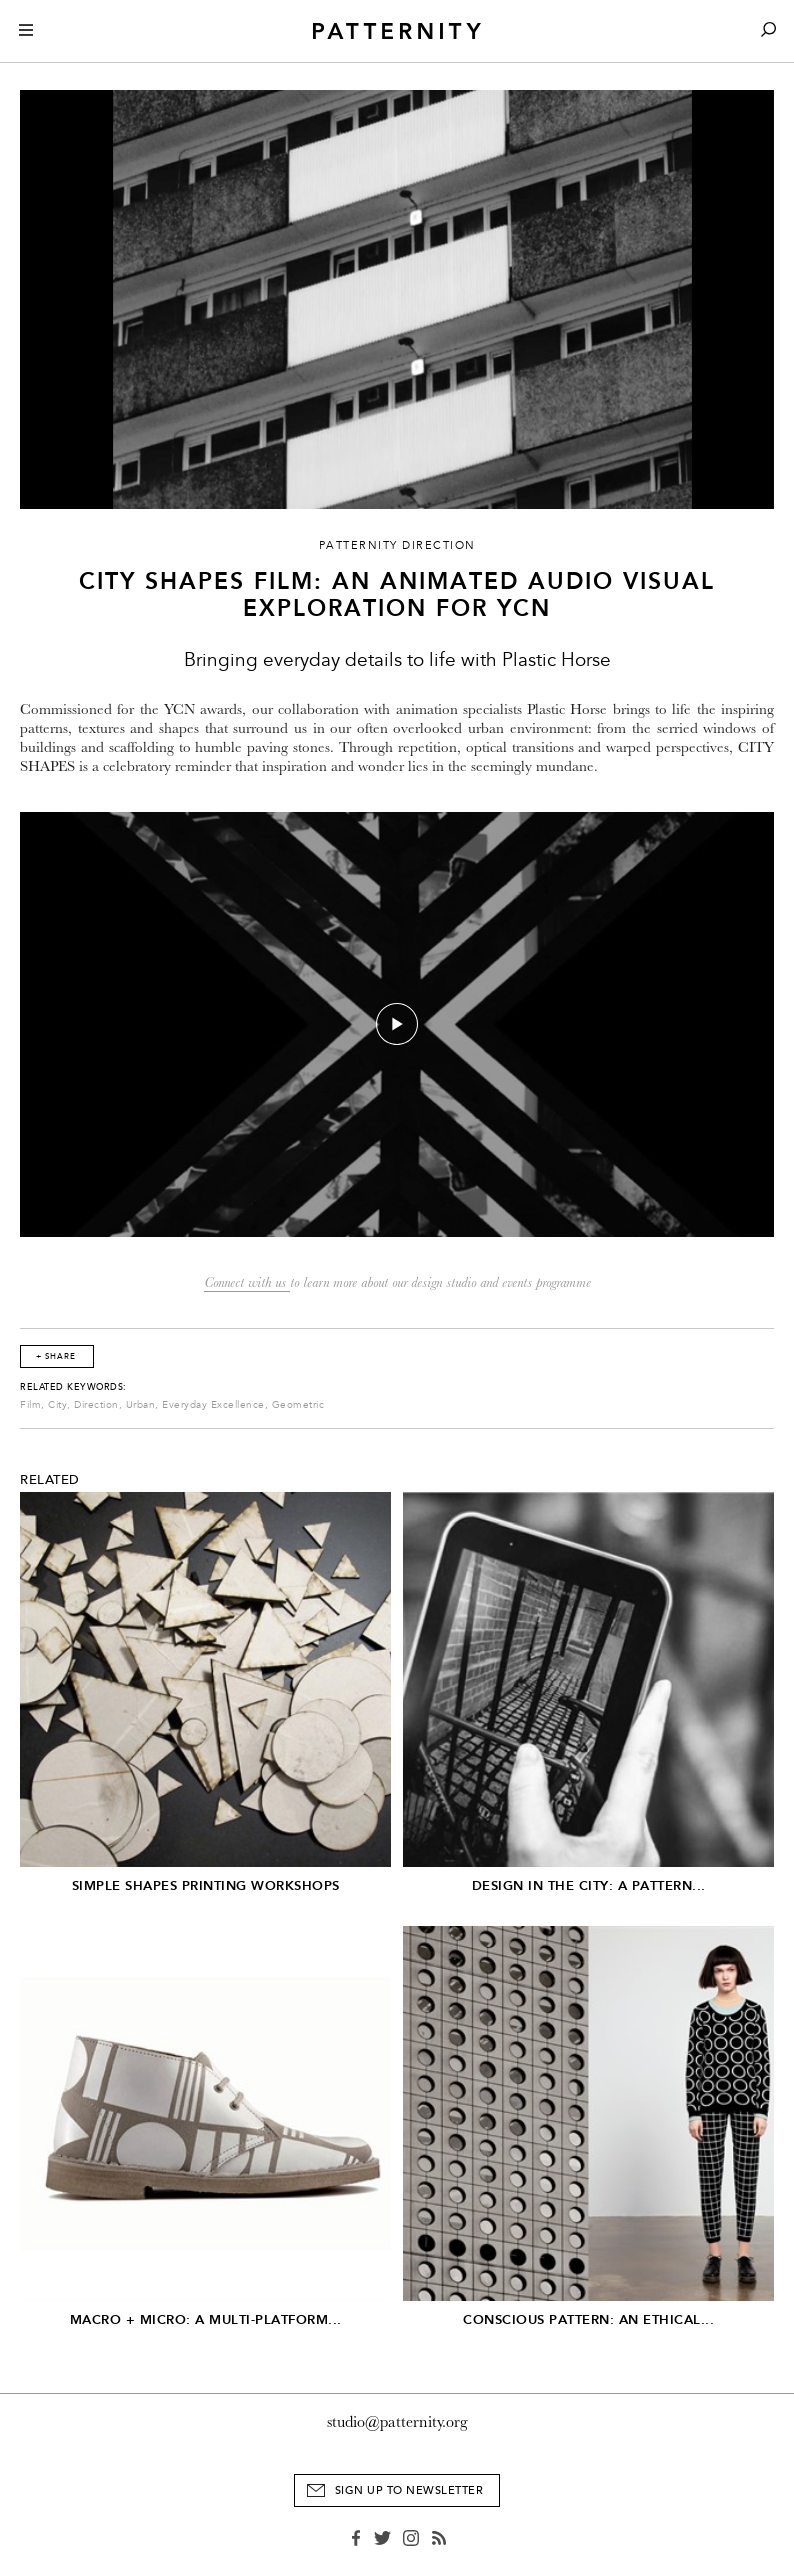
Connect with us (247, 1282)
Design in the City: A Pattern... (589, 1885)
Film (30, 1405)
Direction (96, 1405)
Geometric (298, 1405)
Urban (141, 1405)
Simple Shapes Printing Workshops (206, 1885)
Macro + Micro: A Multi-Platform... (206, 2319)
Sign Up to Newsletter (409, 2490)
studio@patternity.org (397, 2422)
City (57, 1405)
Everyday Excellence (213, 1405)
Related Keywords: (73, 1387)
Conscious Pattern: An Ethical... (588, 2319)
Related (50, 1480)
